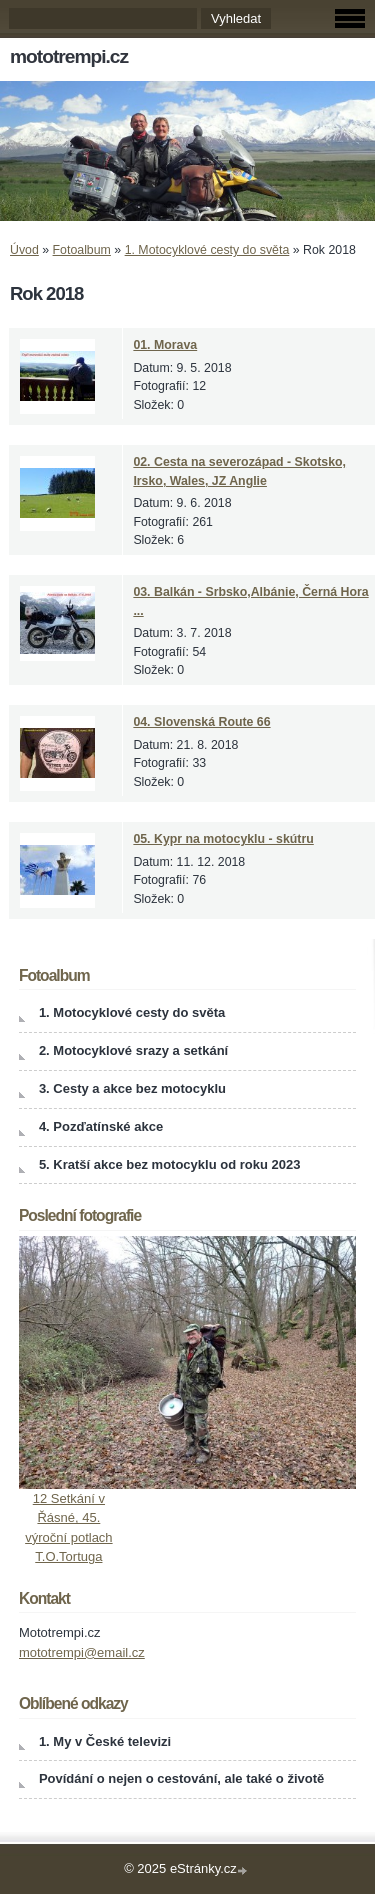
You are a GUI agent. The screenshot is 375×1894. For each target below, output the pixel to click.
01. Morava (165, 345)
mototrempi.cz (69, 56)
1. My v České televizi (105, 1741)
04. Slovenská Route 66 (201, 722)
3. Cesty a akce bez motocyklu (132, 1088)
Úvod (24, 250)
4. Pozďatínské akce (101, 1126)
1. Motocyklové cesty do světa (207, 250)
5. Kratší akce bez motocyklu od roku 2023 (170, 1164)
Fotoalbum (82, 250)
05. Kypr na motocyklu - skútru (223, 839)
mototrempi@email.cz (82, 1652)
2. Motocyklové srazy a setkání (133, 1050)
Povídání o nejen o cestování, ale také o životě (181, 1778)
